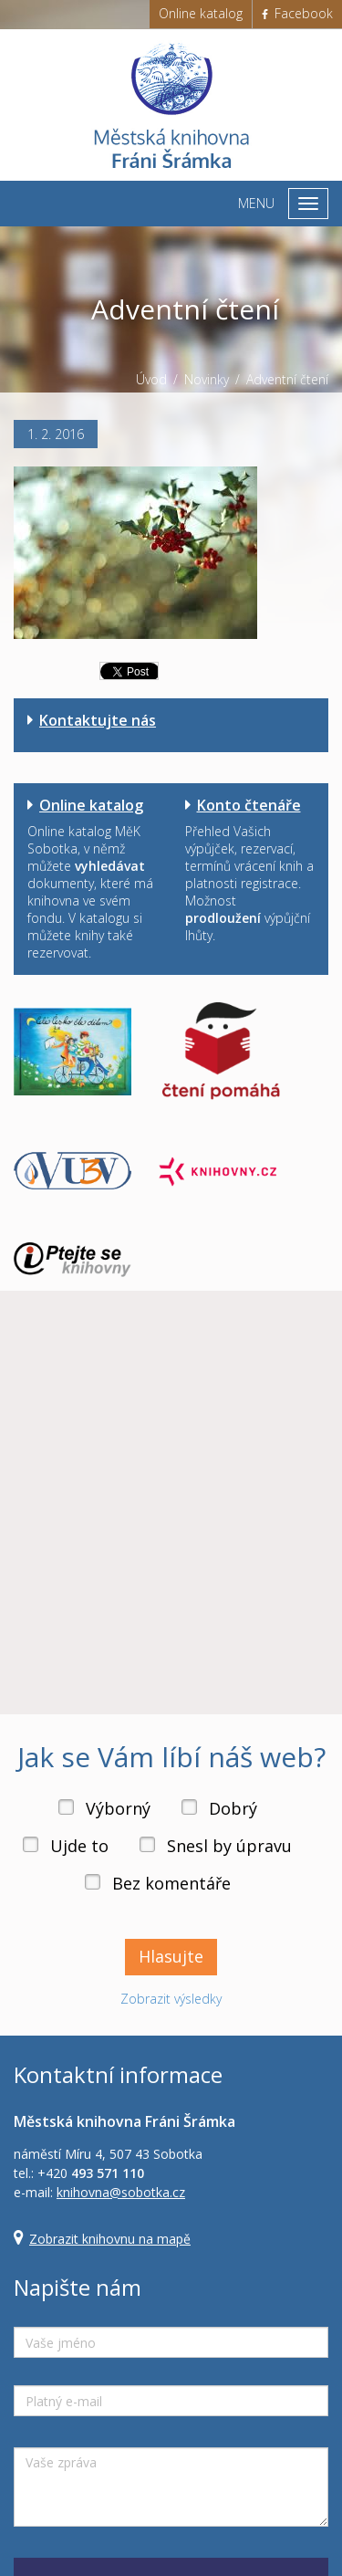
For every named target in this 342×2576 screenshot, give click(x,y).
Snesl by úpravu (229, 1846)
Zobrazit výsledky (171, 1998)
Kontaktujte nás (97, 720)
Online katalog (201, 13)
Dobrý (233, 1808)
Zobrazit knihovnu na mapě (110, 2238)
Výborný (118, 1808)
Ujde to (79, 1846)
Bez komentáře (171, 1883)
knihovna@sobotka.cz (121, 2192)
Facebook (297, 13)
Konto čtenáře (249, 805)
